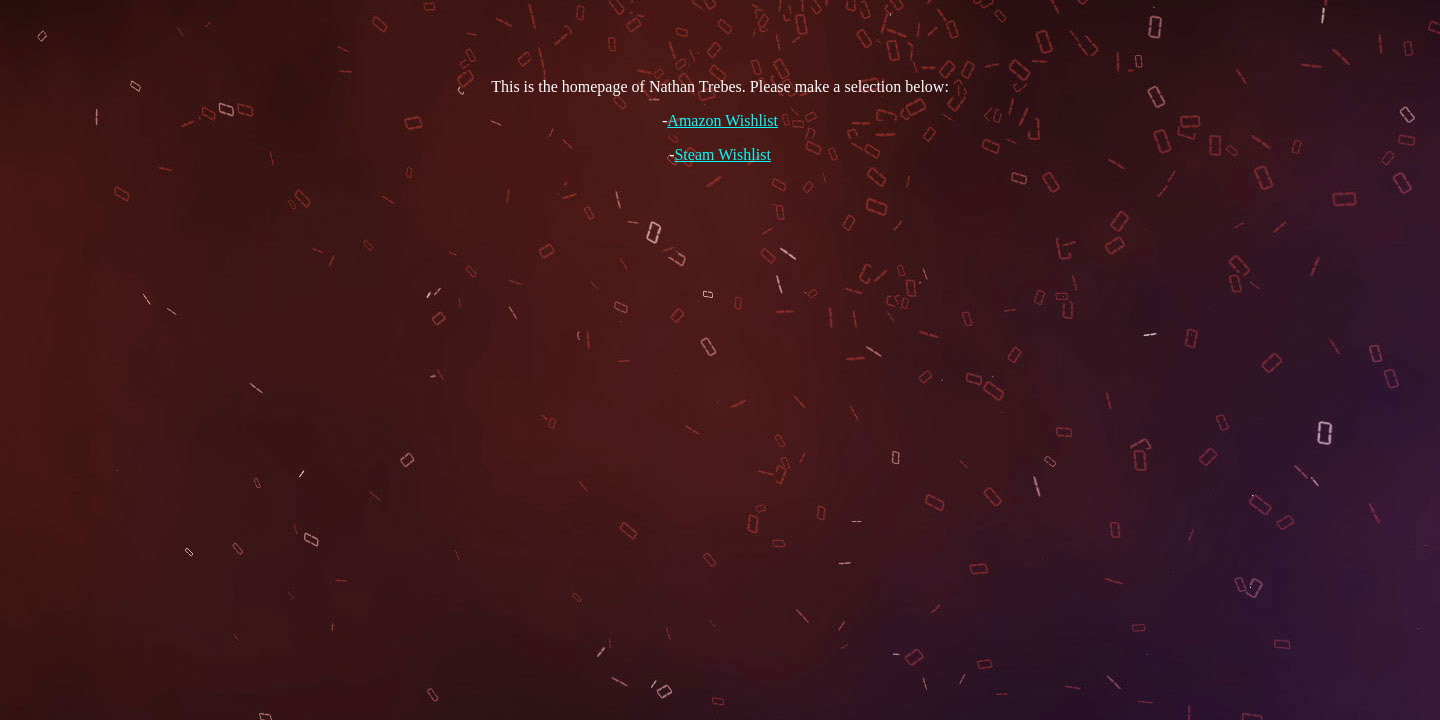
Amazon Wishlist (722, 120)
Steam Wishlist (722, 154)
